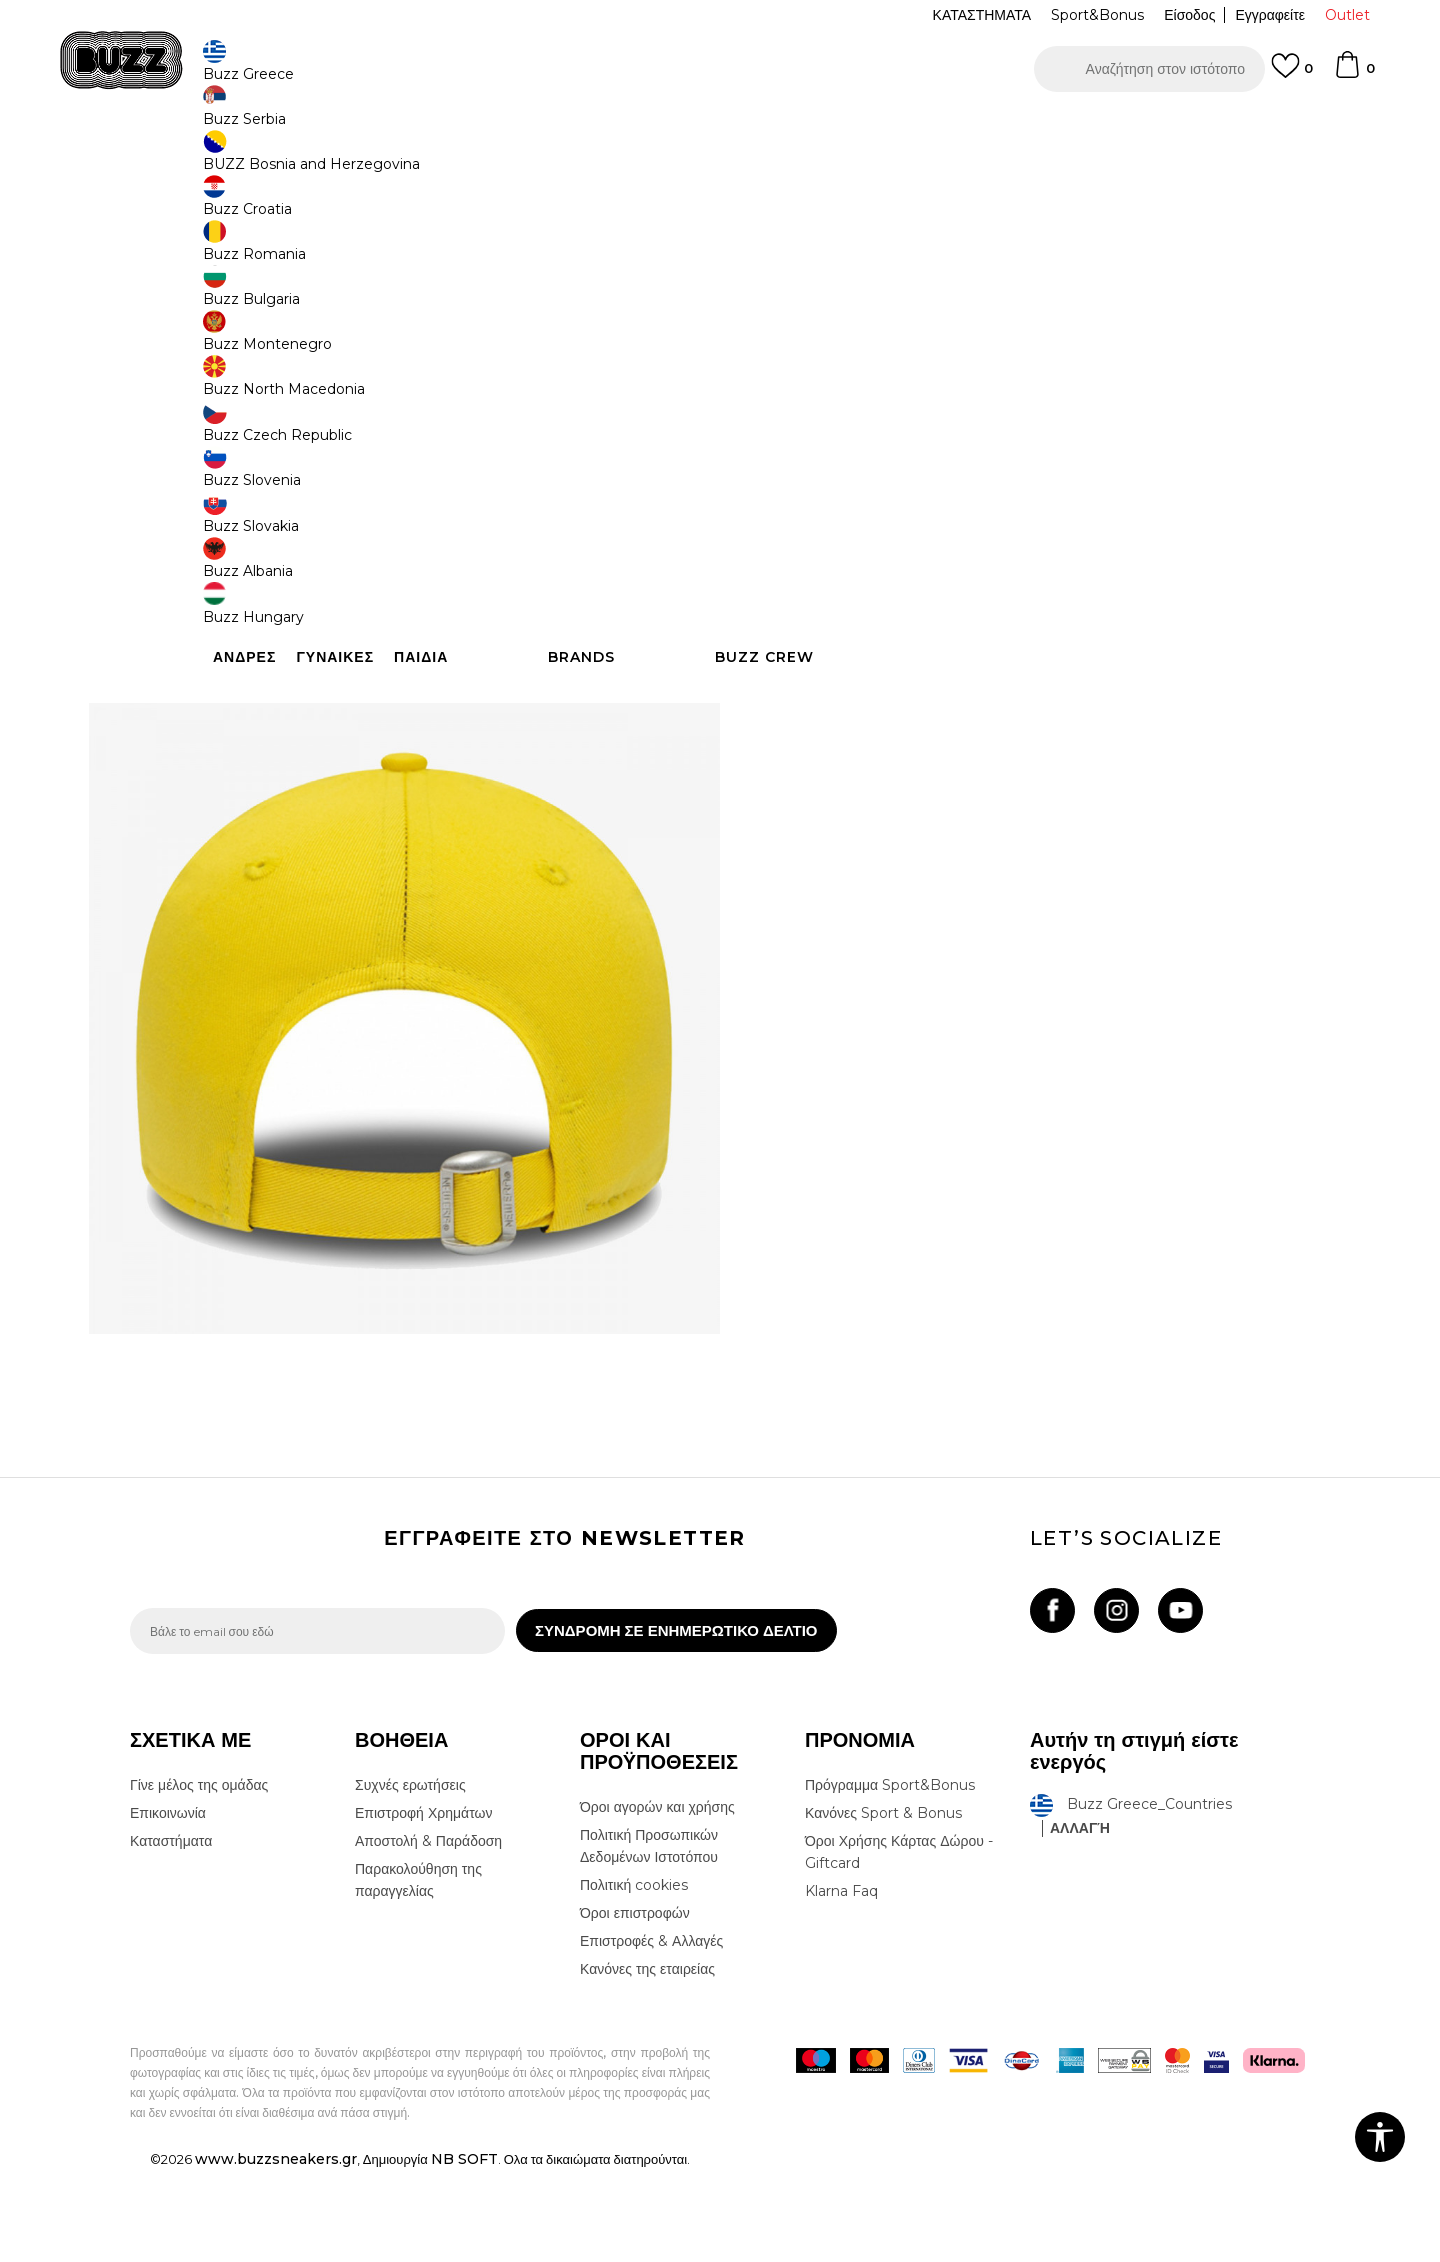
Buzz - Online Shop (187, 160)
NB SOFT (464, 2251)
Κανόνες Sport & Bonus (883, 1905)
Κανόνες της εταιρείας (647, 2061)
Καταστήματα (171, 1933)
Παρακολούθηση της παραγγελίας (418, 1972)
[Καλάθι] (1354, 74)
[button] (1149, 69)
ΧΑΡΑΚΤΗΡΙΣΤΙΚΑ (1020, 628)
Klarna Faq (841, 1983)
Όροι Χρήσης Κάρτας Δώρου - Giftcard (899, 1944)
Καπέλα (408, 160)
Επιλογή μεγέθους (816, 358)
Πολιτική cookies (634, 1977)
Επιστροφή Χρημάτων (423, 1905)
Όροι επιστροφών (635, 2005)
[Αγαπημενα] (1292, 75)
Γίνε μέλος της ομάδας (199, 1877)
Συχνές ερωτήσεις (410, 1877)
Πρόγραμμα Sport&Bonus (890, 1877)
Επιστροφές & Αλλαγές (651, 2033)
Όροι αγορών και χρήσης (657, 1899)
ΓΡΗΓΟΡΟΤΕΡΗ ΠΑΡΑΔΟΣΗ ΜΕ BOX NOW (660, 128)
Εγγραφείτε (1270, 15)
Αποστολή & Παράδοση (428, 1933)
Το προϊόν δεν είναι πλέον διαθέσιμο (915, 507)
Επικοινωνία (168, 1905)
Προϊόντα (282, 160)
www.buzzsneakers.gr (276, 2251)
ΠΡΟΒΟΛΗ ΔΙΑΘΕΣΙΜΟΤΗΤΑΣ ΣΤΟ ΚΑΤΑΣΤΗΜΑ (1020, 693)
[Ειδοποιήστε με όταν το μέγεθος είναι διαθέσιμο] (790, 392)
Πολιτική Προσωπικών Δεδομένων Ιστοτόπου (649, 1938)
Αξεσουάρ (347, 160)
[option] (720, 129)
